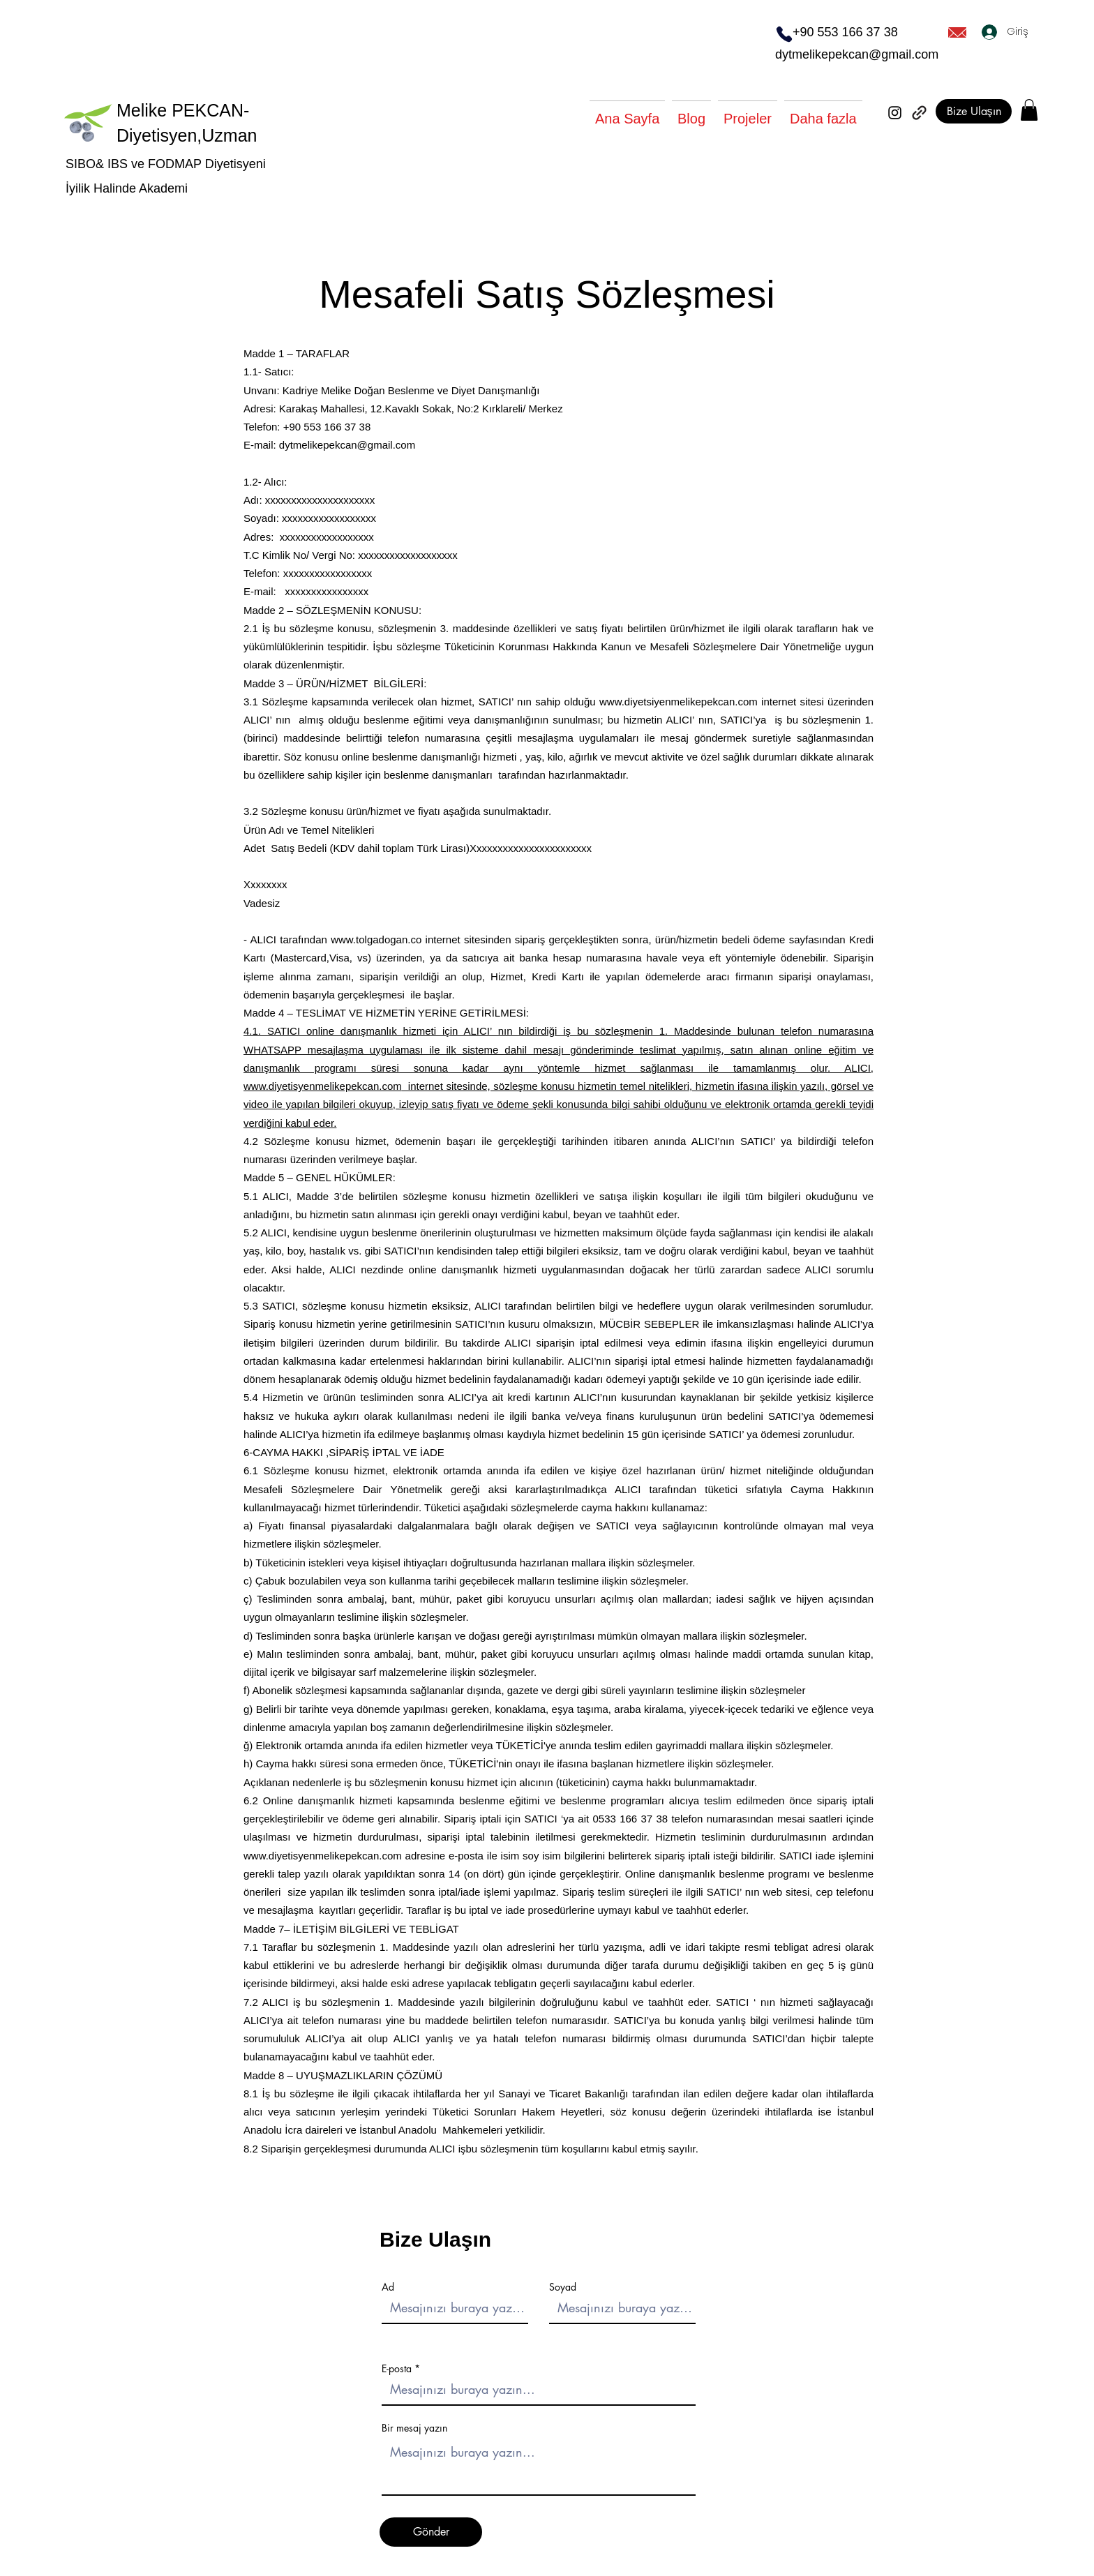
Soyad (562, 2287)
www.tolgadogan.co (376, 939)
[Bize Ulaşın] (974, 111)
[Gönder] (431, 2532)
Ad (388, 2287)
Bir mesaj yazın (414, 2428)
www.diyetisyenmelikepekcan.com (322, 1086)
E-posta (397, 2369)
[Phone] (784, 34)
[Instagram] (895, 112)
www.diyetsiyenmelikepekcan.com (678, 701)
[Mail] (957, 32)
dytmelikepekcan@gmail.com (856, 54)
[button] (1029, 110)
